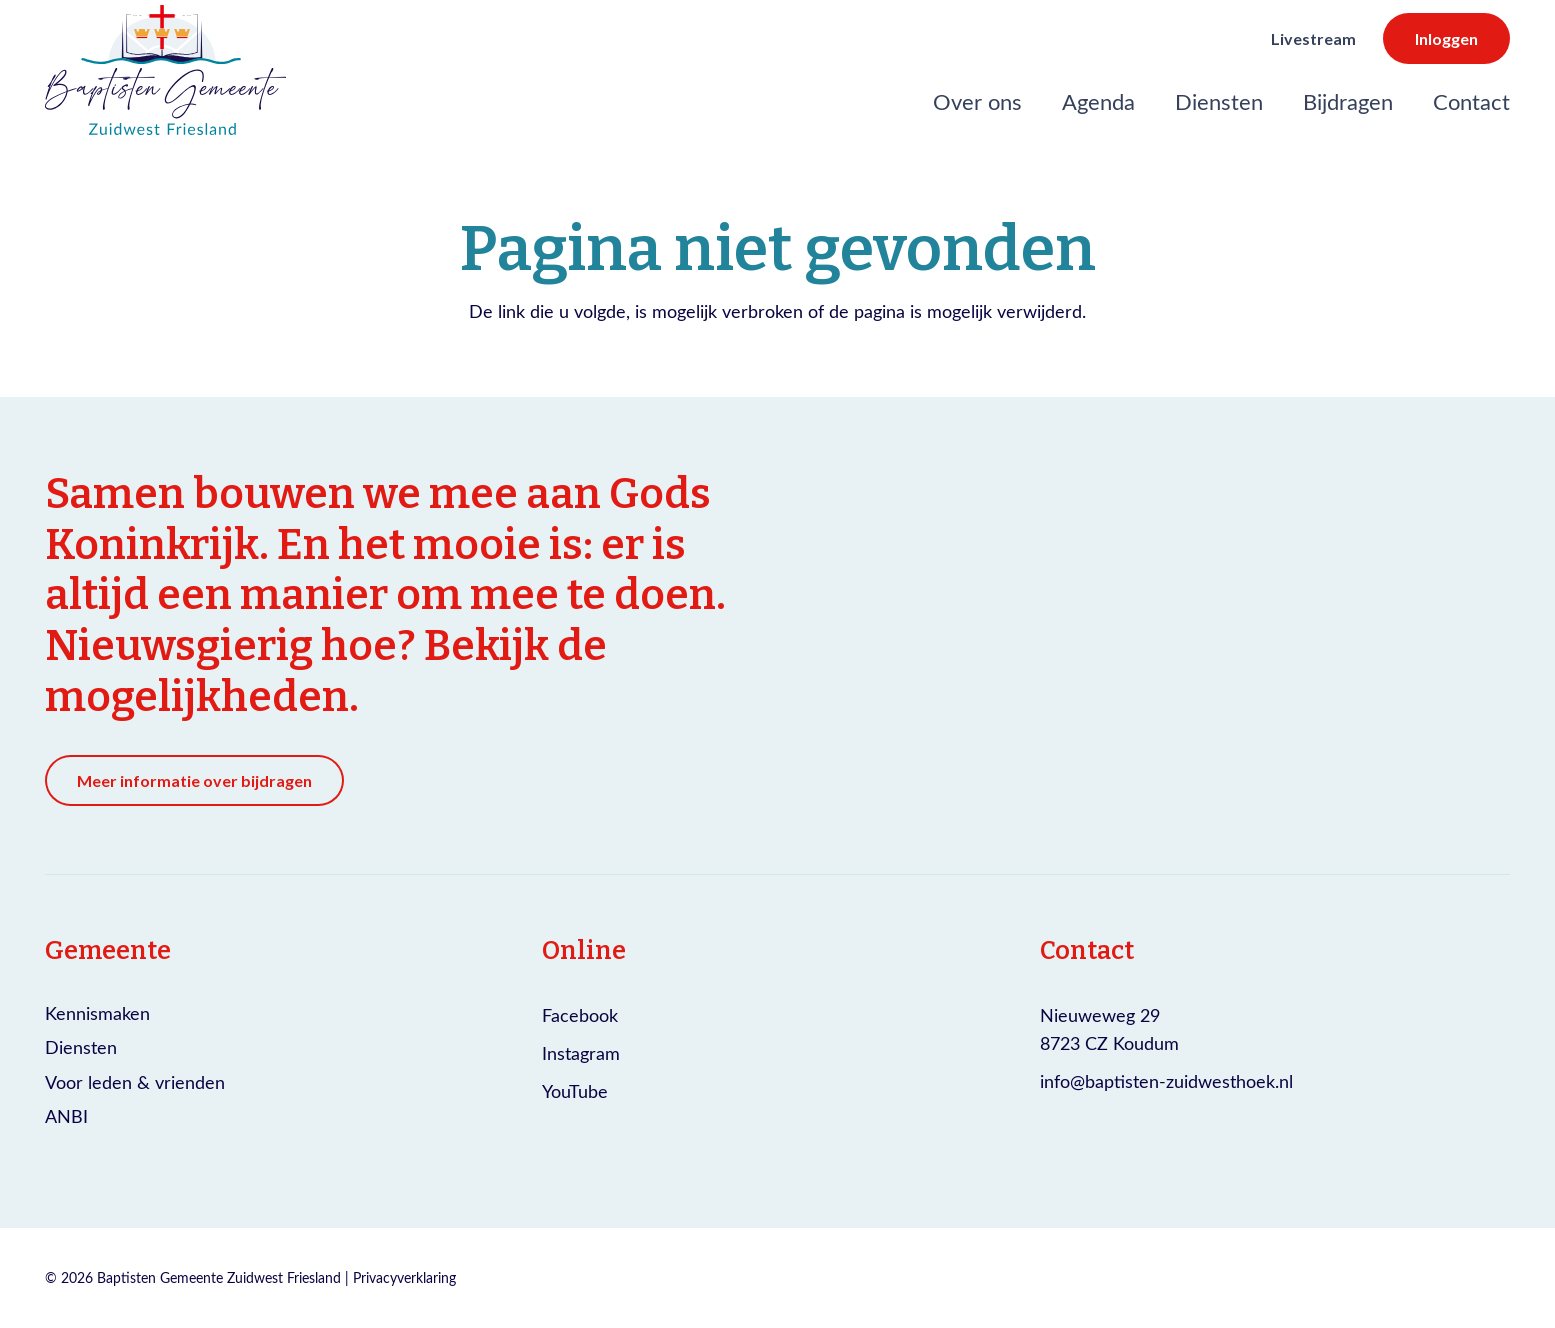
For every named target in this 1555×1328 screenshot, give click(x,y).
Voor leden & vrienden (135, 1082)
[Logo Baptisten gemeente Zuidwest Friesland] (165, 70)
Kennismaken (97, 1013)
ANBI (66, 1116)
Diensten (81, 1047)
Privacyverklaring (404, 1277)
